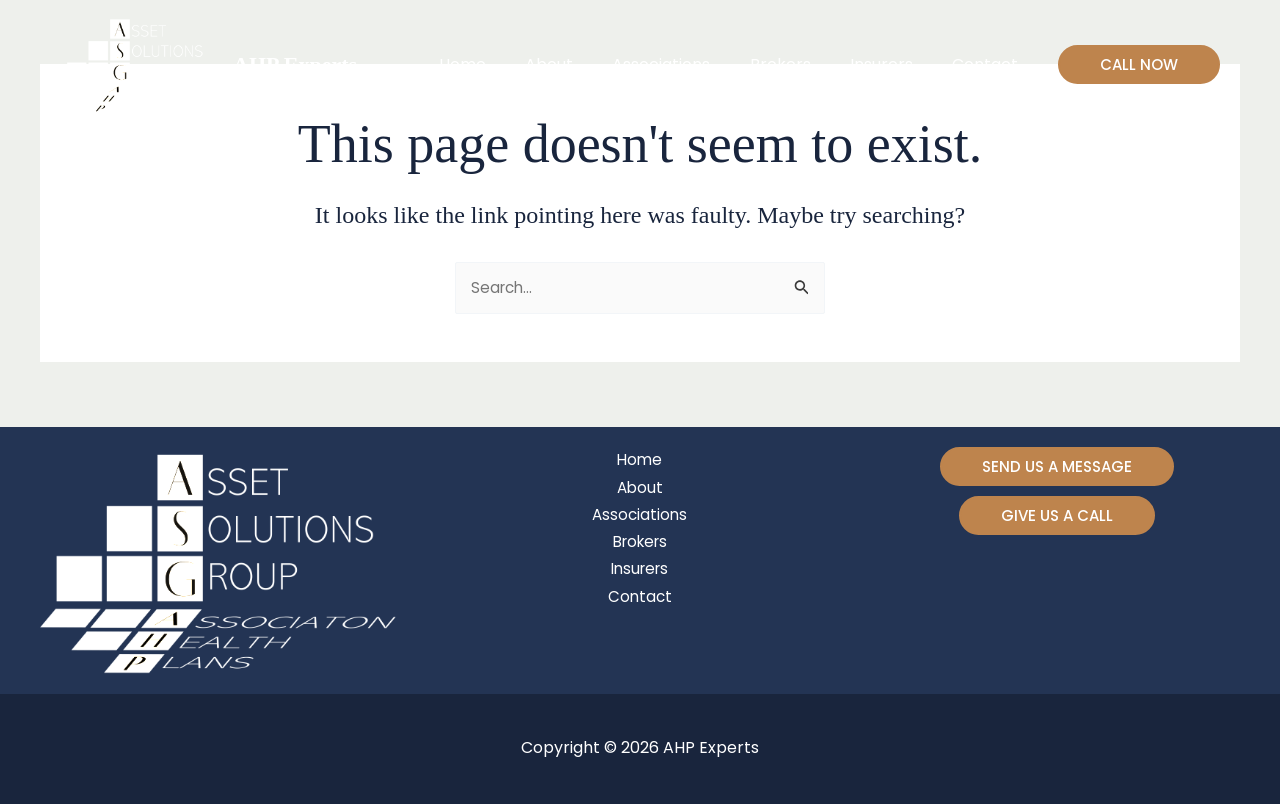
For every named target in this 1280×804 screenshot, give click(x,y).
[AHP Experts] (138, 63)
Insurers (892, 64)
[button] (1139, 64)
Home (502, 64)
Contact (989, 64)
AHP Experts (295, 64)
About (582, 64)
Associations (687, 64)
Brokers (798, 64)
